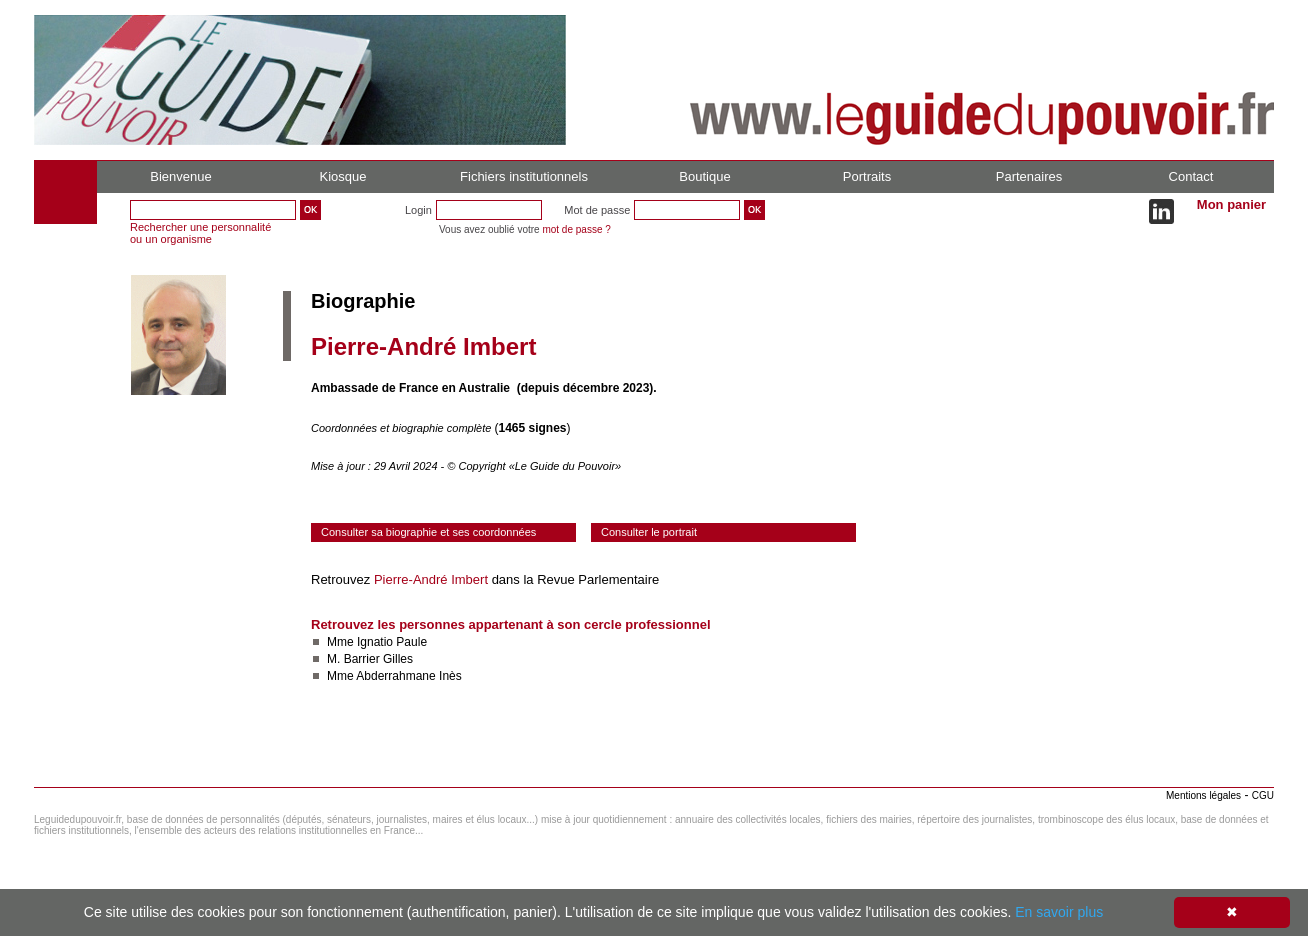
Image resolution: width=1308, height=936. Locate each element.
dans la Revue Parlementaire (573, 579)
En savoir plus (1059, 912)
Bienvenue (180, 176)
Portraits (867, 176)
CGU (1263, 795)
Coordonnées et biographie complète (402, 428)
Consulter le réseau (368, 735)
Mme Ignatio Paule (377, 642)
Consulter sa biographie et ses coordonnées (428, 532)
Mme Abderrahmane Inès (394, 676)
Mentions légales (1203, 795)
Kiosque (343, 176)
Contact (1191, 176)
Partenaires (1029, 176)
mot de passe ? (576, 229)
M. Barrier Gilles (370, 659)
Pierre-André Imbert (431, 579)
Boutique (704, 176)
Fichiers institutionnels (524, 176)
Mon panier (1231, 204)
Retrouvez (342, 579)
